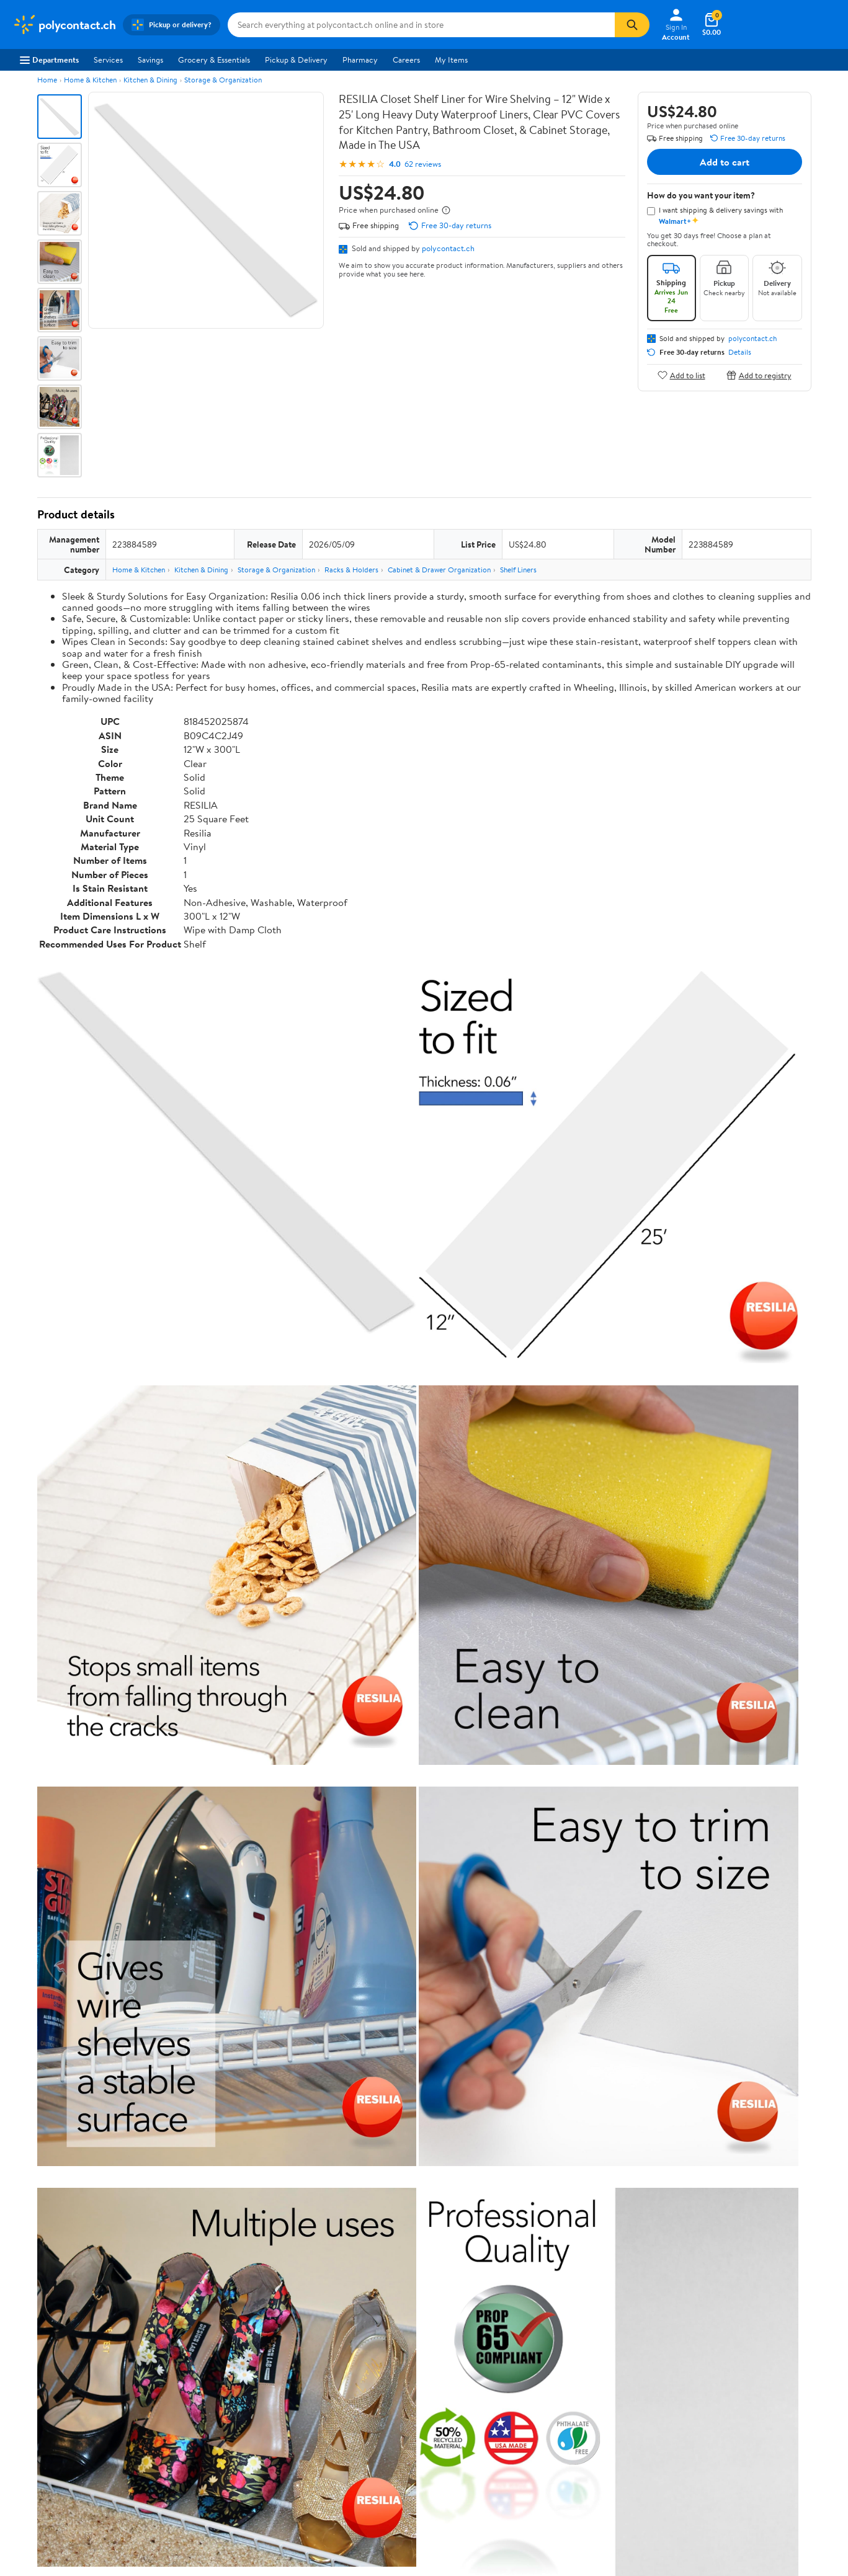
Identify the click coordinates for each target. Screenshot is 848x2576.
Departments (49, 59)
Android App (709, 2347)
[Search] (632, 24)
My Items (451, 59)
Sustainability (35, 2398)
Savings (150, 59)
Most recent (104, 2157)
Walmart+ (198, 2381)
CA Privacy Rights (549, 2364)
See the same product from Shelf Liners (738, 1547)
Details (739, 352)
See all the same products (764, 1862)
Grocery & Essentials (214, 59)
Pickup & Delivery (296, 59)
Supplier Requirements (52, 2416)
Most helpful (251, 2157)
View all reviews (79, 2117)
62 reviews (422, 164)
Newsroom (31, 2364)
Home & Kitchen (90, 79)
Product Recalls (377, 2398)
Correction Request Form (102, 1942)
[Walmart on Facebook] (693, 2392)
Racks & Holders (351, 569)
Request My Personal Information (576, 2381)
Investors (28, 2381)
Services (108, 59)
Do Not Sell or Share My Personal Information (642, 2449)
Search (789, 2157)
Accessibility (372, 2381)
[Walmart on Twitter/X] (716, 2392)
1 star (190, 2084)
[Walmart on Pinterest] (760, 2392)
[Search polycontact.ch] (421, 24)
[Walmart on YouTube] (738, 2392)
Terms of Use (540, 2331)
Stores (192, 2347)
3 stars (187, 2057)
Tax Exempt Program (386, 2416)
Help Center (411, 2273)
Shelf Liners (518, 569)
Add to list (681, 375)
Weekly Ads (564, 2273)
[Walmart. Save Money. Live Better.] (63, 25)
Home (47, 79)
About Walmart (39, 2331)
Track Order (488, 2273)
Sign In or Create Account (309, 2273)
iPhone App (707, 2331)
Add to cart (724, 162)
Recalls (362, 2364)
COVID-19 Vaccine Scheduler (401, 2331)
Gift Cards (199, 2398)
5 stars (187, 2030)
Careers (406, 59)
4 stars (187, 2043)
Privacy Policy (543, 2347)
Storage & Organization (223, 79)
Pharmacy (360, 59)
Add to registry (759, 375)
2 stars (187, 2071)
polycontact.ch (448, 248)
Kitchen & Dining (150, 79)
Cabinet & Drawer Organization (439, 569)
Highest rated (177, 2157)
